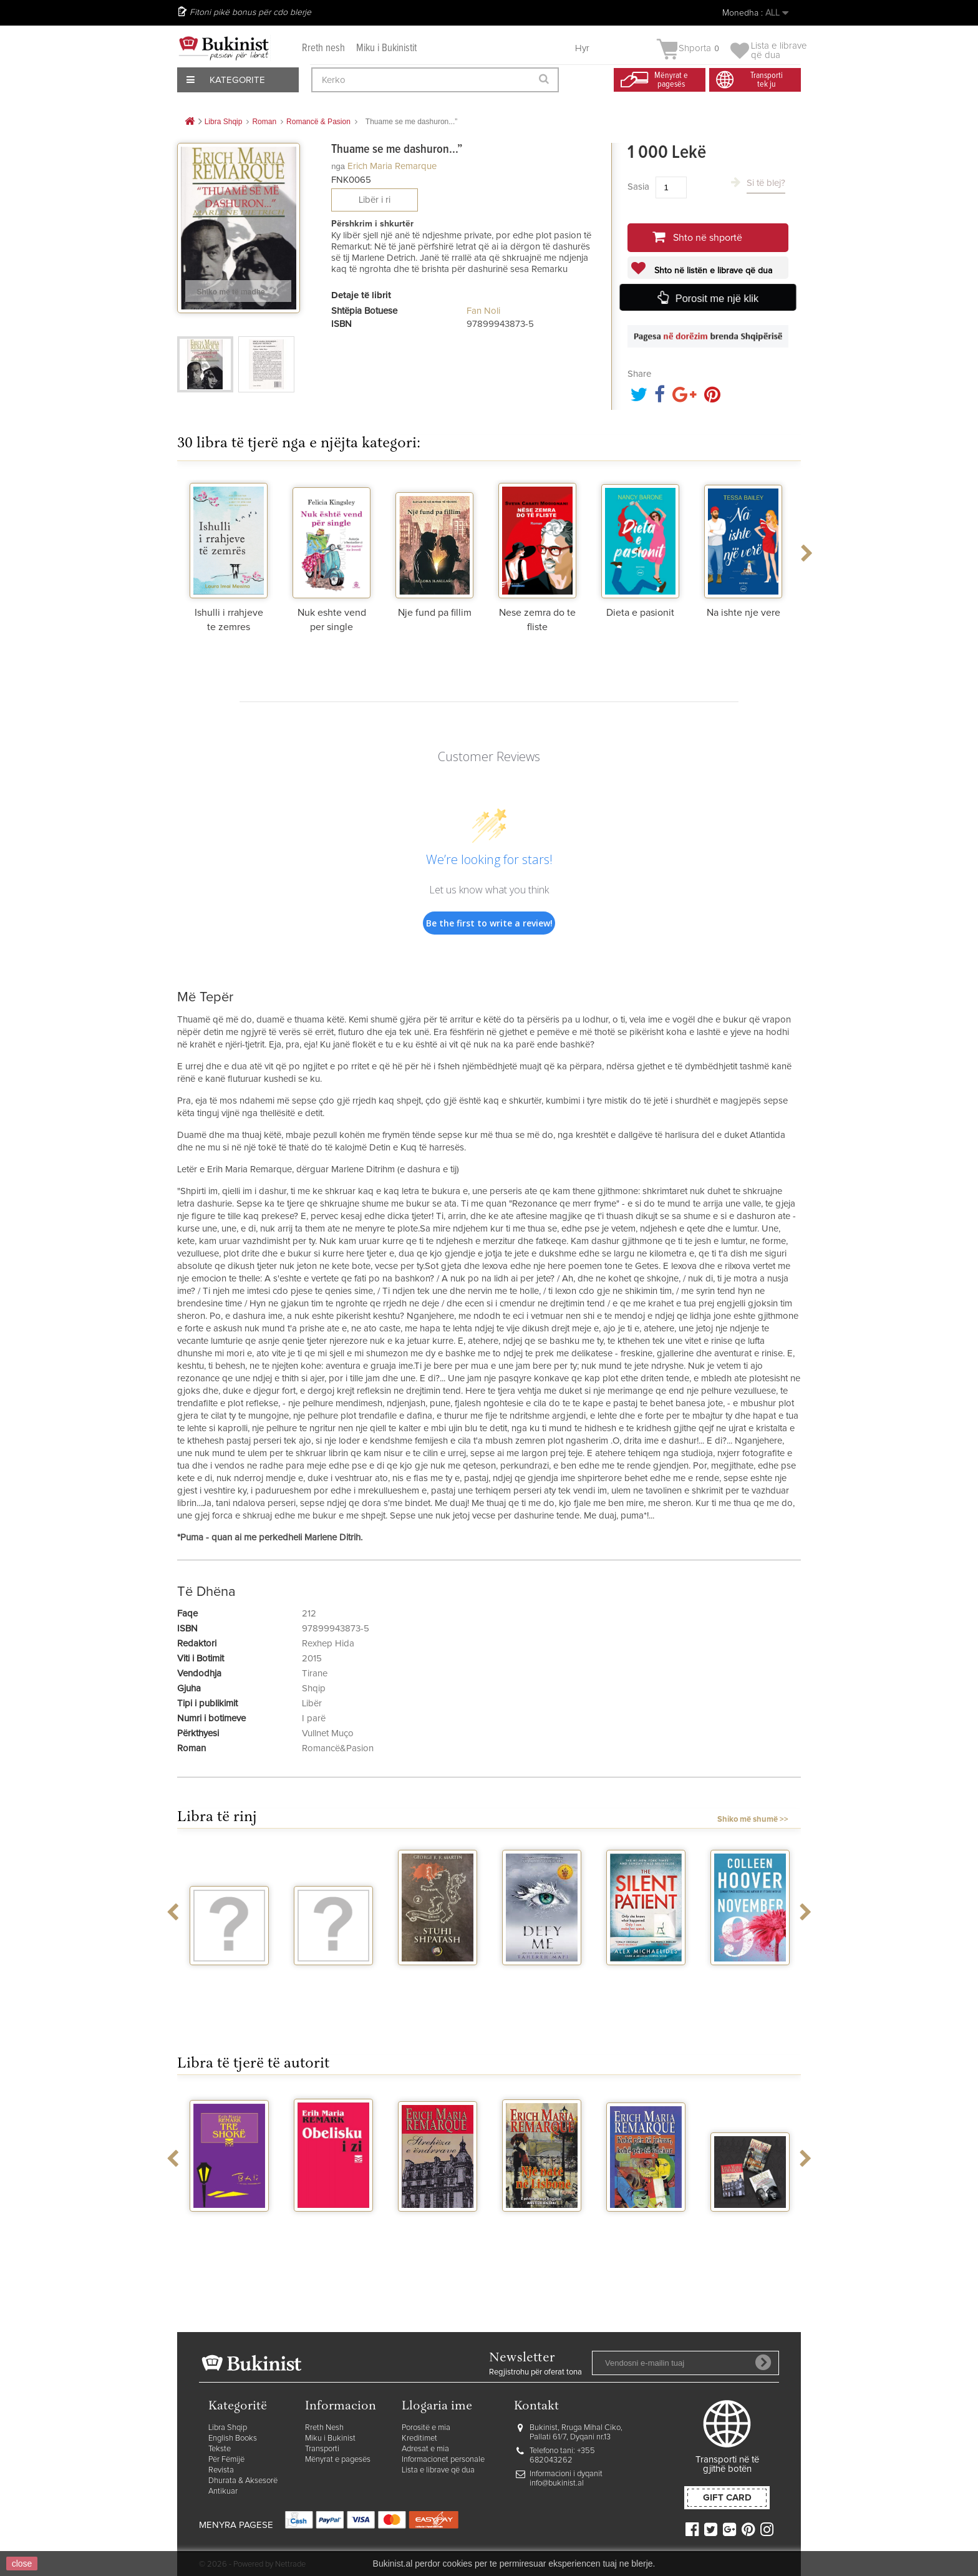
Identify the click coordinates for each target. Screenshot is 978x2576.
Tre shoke (229, 2223)
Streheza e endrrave (437, 2228)
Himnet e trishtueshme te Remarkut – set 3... (750, 2238)
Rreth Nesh (324, 2428)
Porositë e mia (426, 2428)
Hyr (582, 48)
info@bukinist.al (557, 2483)
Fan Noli (483, 311)
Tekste (219, 2449)
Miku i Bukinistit (386, 48)
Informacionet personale (443, 2460)
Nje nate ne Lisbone (541, 2228)
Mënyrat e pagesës (337, 2460)
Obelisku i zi (334, 2223)
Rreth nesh (323, 48)
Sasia (638, 187)
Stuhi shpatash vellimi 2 (438, 1981)
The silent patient (645, 1981)
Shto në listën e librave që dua (712, 270)
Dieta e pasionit (640, 613)
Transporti (322, 2449)
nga (338, 166)
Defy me (541, 1976)
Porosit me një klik (716, 298)
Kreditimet (419, 2438)
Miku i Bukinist (330, 2438)
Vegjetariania (333, 1976)
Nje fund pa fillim (435, 613)
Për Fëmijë (226, 2460)
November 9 (750, 1976)
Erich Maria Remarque (392, 166)
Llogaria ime (437, 2406)
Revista (221, 2470)
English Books (232, 2438)
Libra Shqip (227, 2428)
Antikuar (223, 2491)
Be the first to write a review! (489, 923)
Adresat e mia (425, 2449)
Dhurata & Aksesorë (243, 2481)
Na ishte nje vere (743, 613)
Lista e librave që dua (438, 2470)
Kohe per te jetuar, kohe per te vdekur (646, 2233)
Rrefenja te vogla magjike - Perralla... (229, 1986)
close (22, 2564)
